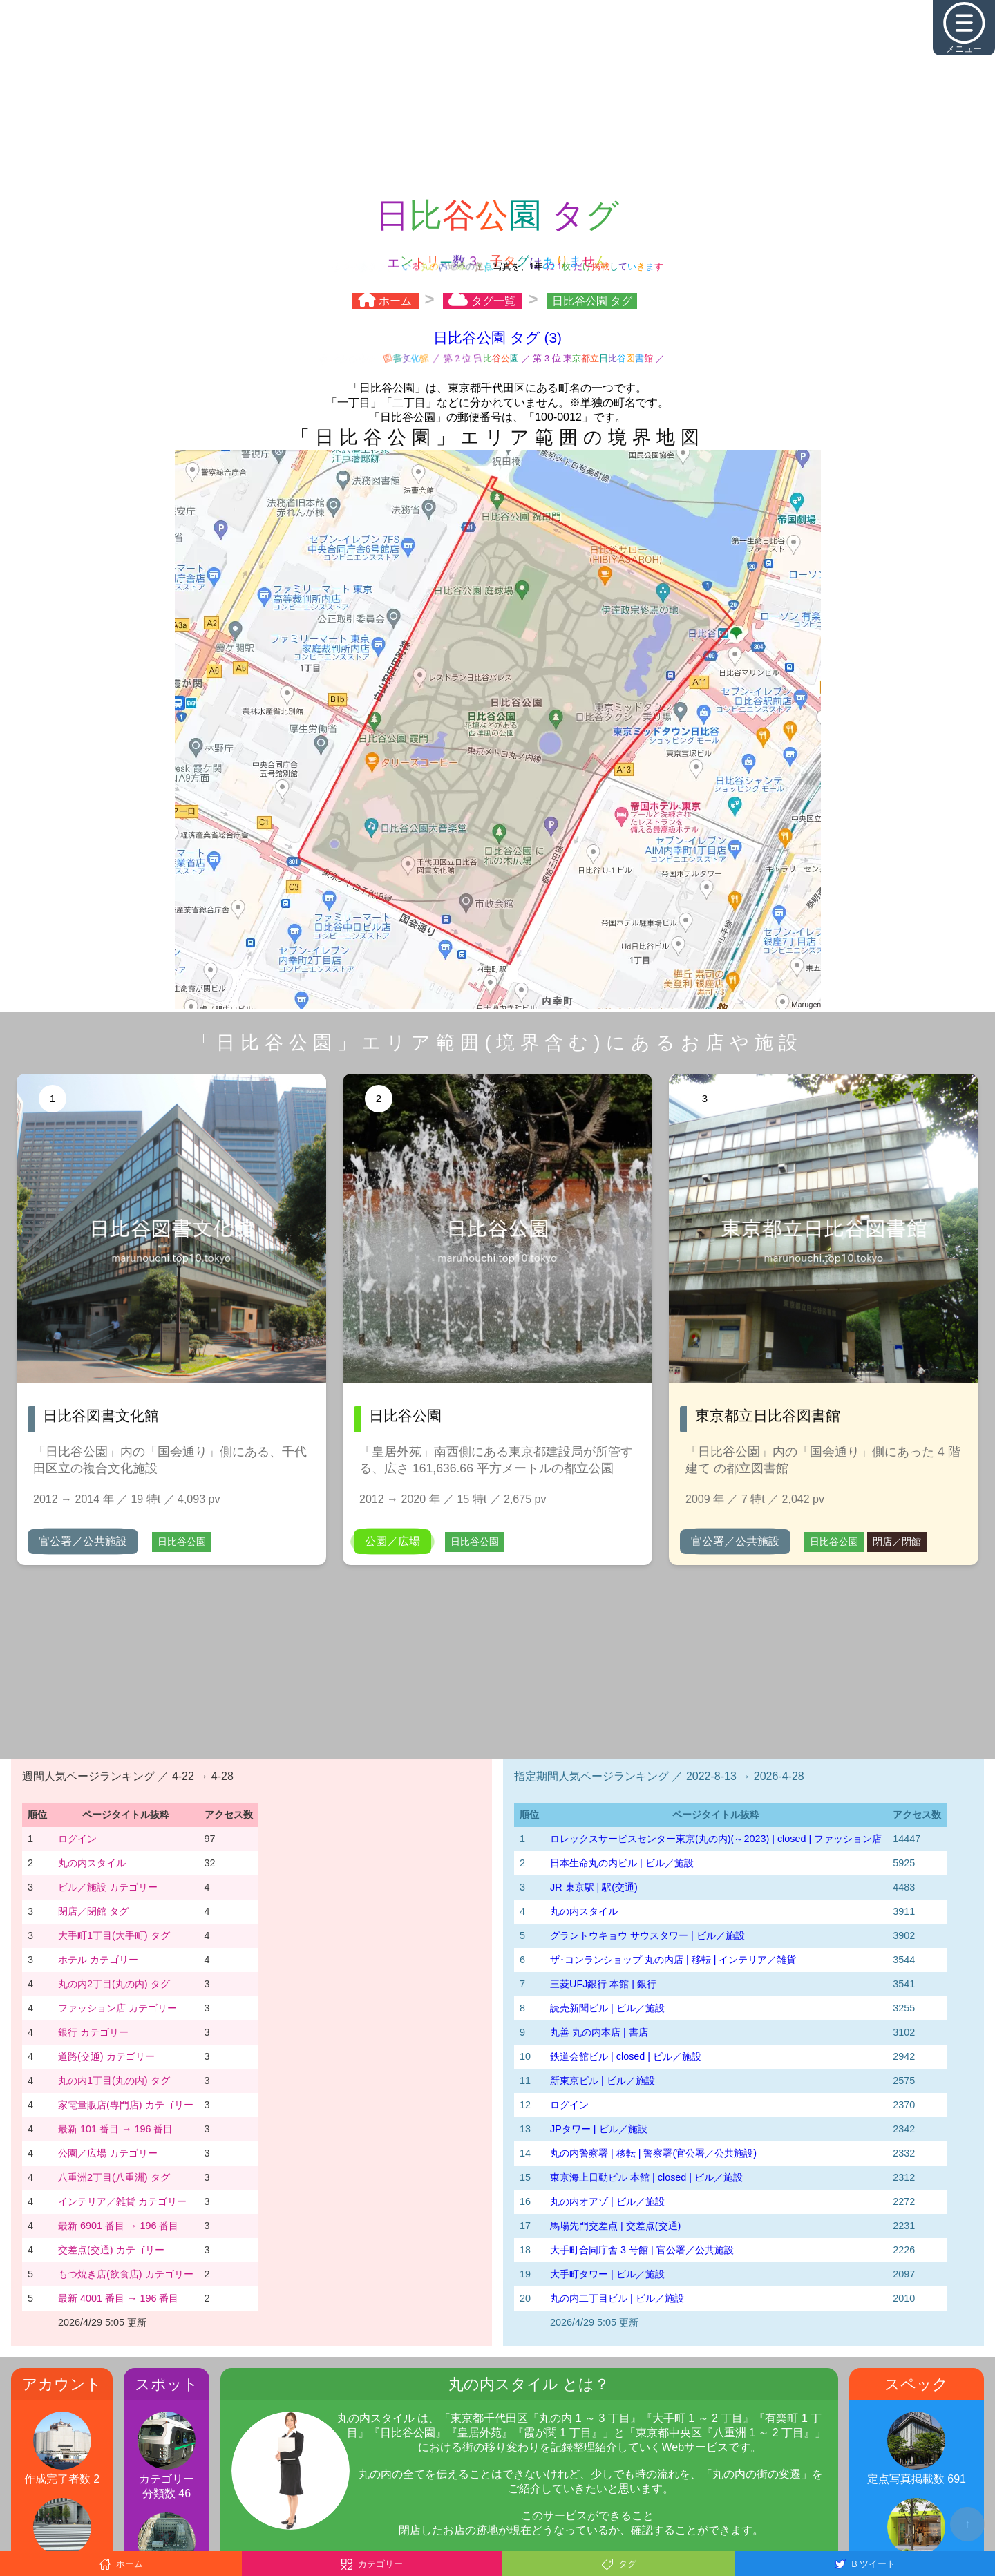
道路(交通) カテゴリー (106, 2056)
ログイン (77, 1838)
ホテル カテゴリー (98, 1959)
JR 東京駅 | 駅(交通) (594, 1887)
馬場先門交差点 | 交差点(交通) (615, 2225)
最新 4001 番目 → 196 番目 (118, 2298)
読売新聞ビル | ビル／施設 (607, 2008)
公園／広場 (392, 1541)
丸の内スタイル (92, 1862)
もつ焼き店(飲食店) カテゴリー (125, 2274)
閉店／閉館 (897, 1541)
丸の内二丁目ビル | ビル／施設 (617, 2298)
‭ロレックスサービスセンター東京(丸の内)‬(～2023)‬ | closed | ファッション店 (716, 1838)
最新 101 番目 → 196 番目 (115, 2128)
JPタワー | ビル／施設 (598, 2128)
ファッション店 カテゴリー (117, 2008)
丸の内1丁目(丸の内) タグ (114, 2080)
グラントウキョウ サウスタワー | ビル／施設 (647, 1935)
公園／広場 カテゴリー (108, 2153)
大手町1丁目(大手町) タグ (114, 1935)
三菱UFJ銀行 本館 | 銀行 (603, 1983)
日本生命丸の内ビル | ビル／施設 (622, 1862)
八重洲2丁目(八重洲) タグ (114, 2177)
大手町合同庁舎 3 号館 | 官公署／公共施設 (642, 2249)
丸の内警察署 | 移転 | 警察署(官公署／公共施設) (653, 2153)
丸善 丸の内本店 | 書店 (599, 2032)
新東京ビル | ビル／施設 (602, 2080)
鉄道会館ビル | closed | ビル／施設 (625, 2056)
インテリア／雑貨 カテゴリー (122, 2201)
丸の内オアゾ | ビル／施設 (607, 2201)
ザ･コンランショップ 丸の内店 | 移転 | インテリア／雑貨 (673, 1959)
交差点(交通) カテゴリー (111, 2249)
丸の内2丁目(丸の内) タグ (114, 1983)
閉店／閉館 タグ (93, 1911)
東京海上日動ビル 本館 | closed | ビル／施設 (646, 2177)
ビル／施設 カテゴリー (108, 1887)
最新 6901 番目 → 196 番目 (118, 2225)
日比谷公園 (182, 1541)
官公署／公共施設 (83, 1541)
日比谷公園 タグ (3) (497, 337)
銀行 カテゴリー (93, 2032)
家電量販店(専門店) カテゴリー (125, 2104)
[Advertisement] (497, 96)
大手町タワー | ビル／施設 (607, 2274)
